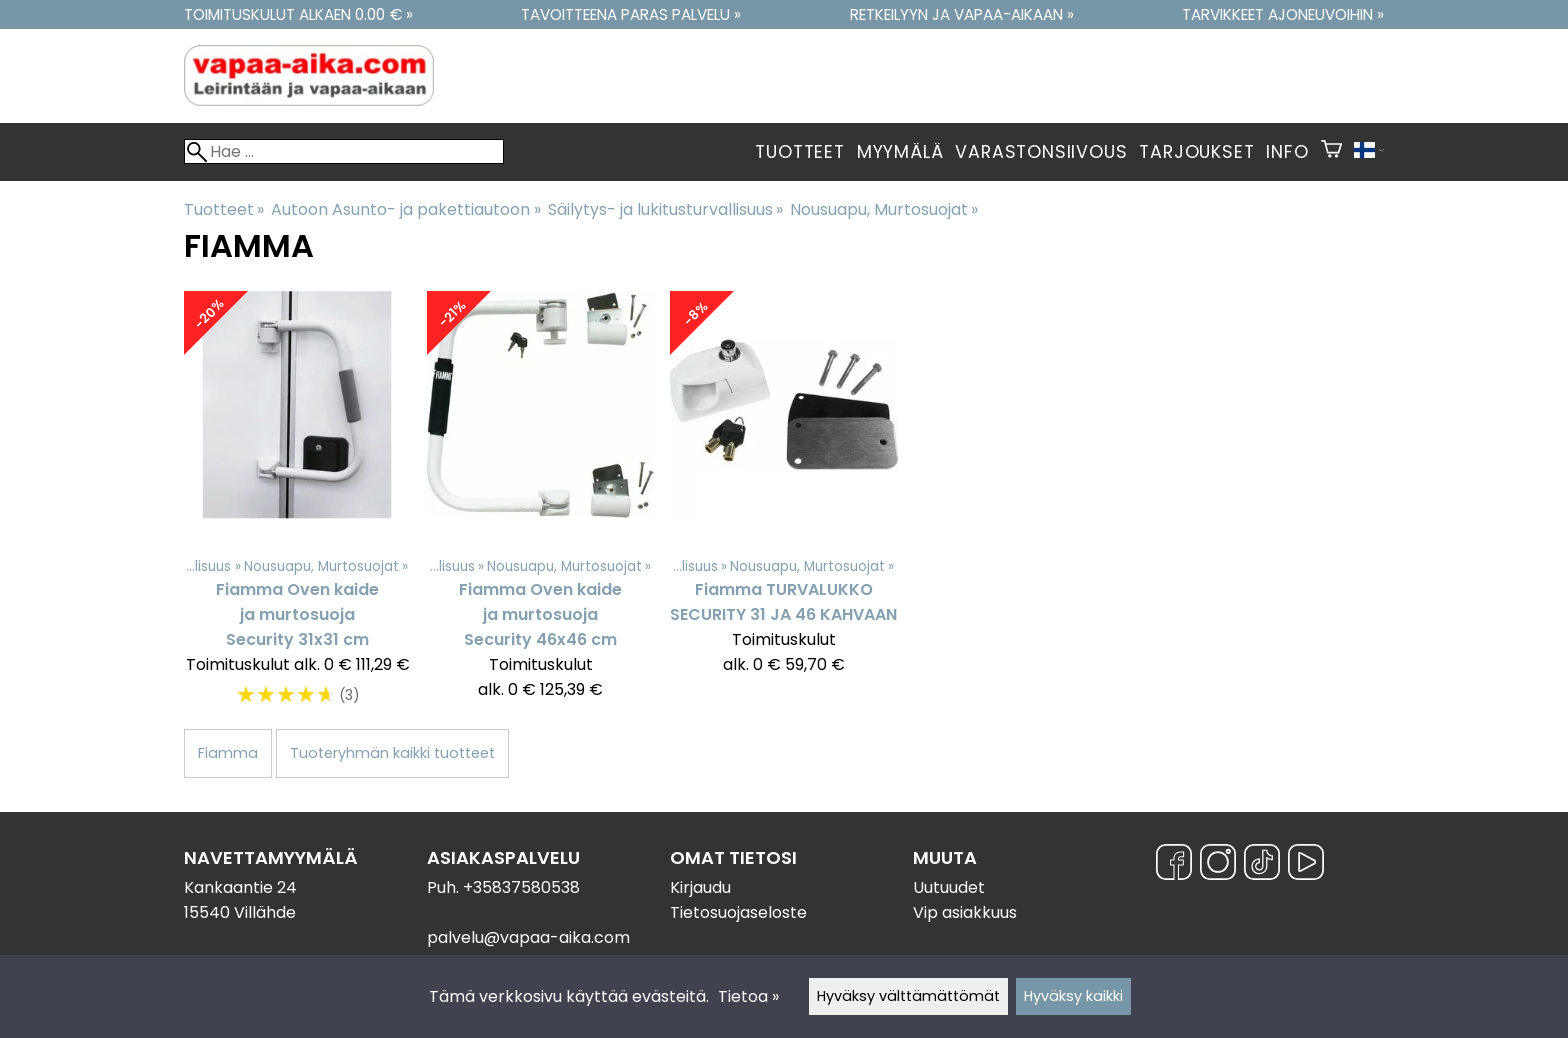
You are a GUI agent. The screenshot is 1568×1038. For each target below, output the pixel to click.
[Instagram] (1218, 865)
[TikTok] (1262, 865)
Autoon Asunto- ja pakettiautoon (405, 209)
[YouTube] (1306, 865)
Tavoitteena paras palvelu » (631, 14)
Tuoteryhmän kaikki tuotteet (392, 753)
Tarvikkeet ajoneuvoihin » (1283, 14)
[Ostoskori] (1331, 152)
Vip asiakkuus (965, 912)
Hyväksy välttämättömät (908, 996)
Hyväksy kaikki (1073, 996)
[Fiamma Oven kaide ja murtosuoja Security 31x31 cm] (297, 509)
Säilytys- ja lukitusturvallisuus (665, 209)
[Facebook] (1174, 865)
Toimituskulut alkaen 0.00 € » (298, 14)
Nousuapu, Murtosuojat (884, 209)
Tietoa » (748, 996)
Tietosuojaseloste (738, 912)
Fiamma (228, 753)
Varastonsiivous (1041, 152)
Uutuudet (949, 887)
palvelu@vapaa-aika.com (528, 937)
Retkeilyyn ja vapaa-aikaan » (962, 14)
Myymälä (900, 152)
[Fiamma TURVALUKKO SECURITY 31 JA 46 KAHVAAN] (783, 509)
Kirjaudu (700, 887)
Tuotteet (799, 152)
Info (1287, 152)
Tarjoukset (1196, 152)
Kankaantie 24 (240, 887)
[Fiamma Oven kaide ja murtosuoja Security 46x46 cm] (540, 509)
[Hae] (344, 151)
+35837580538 (521, 887)
